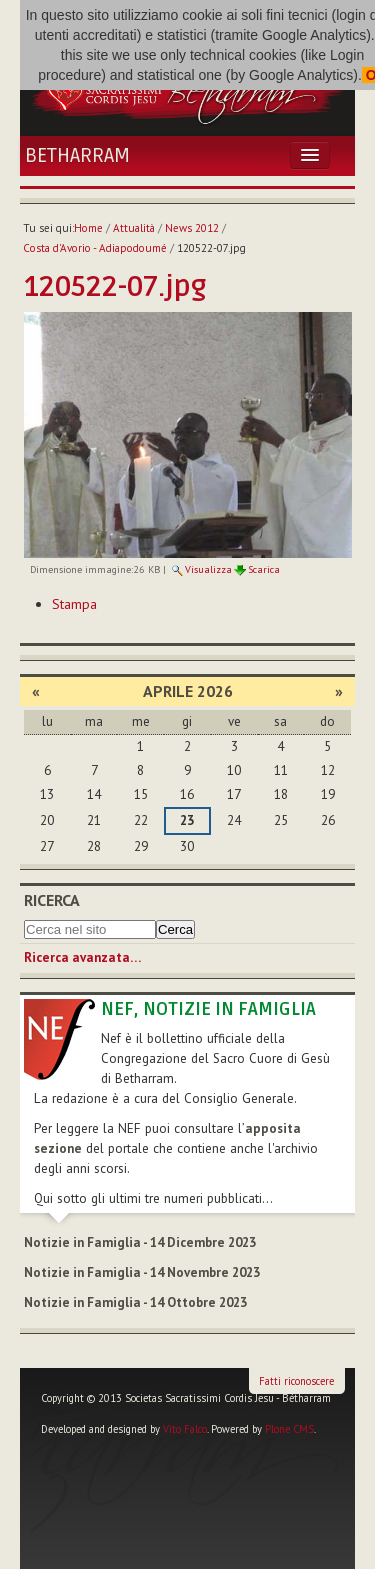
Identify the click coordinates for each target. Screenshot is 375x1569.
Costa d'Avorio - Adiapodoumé (95, 248)
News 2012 (192, 228)
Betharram (77, 156)
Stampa (74, 604)
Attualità (134, 228)
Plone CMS (289, 1429)
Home (88, 228)
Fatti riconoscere (296, 1381)
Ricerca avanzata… (82, 957)
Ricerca (52, 900)
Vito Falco (185, 1429)
